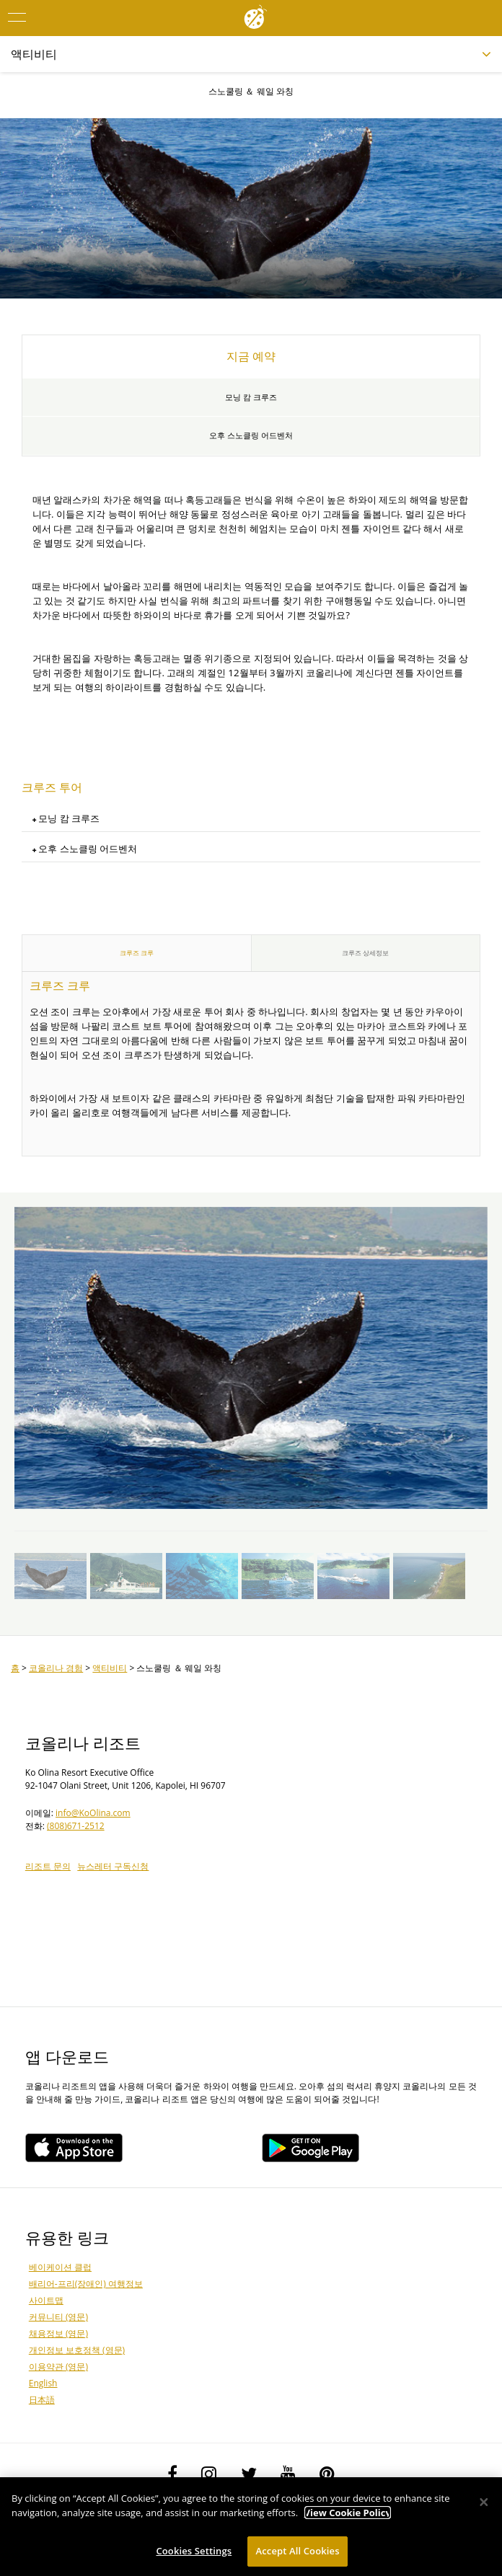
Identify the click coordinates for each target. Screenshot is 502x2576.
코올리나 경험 (56, 1668)
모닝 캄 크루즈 (251, 397)
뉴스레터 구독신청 (113, 1866)
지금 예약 (251, 356)
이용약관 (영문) (58, 2366)
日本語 (42, 2400)
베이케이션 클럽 (60, 2267)
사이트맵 (46, 2300)
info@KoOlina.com (93, 1813)
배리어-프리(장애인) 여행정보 (86, 2284)
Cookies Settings (194, 2551)
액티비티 (109, 1668)
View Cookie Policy (347, 2512)
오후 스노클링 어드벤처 (251, 435)
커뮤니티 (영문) (58, 2317)
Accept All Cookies (297, 2551)
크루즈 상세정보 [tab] (365, 952)
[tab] (251, 818)
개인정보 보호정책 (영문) (77, 2350)
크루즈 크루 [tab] (137, 952)
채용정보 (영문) (58, 2333)
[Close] (484, 2502)
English (43, 2383)
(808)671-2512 (76, 1826)
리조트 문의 (48, 1866)
